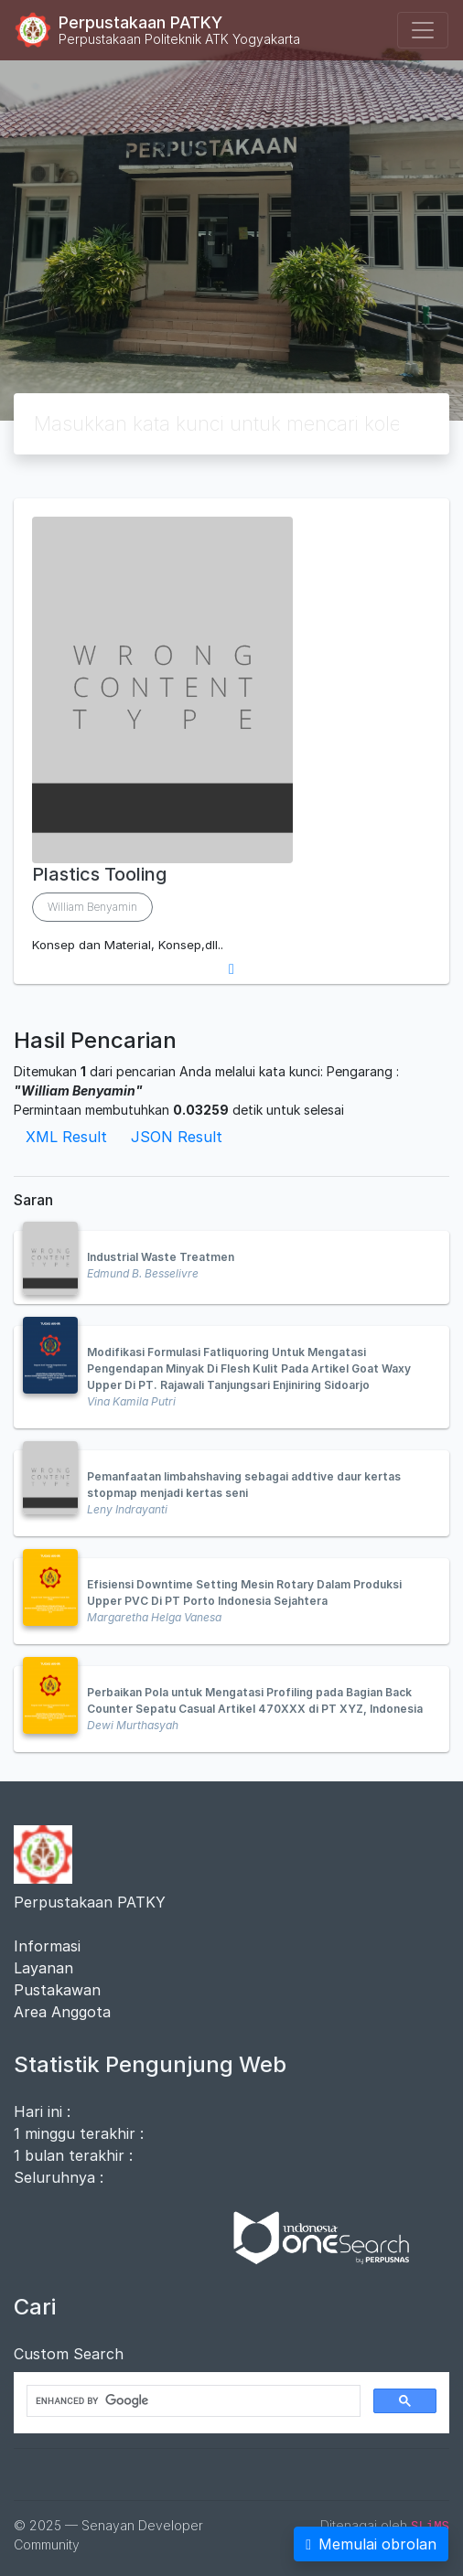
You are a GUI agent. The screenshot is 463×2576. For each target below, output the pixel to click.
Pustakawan (57, 1990)
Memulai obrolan (371, 2544)
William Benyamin (92, 907)
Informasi (47, 1946)
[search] (192, 2401)
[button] (231, 969)
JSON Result (176, 1137)
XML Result (66, 1137)
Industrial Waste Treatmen (160, 1257)
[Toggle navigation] (422, 30)
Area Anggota (62, 2012)
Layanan (43, 1968)
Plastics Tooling (99, 874)
